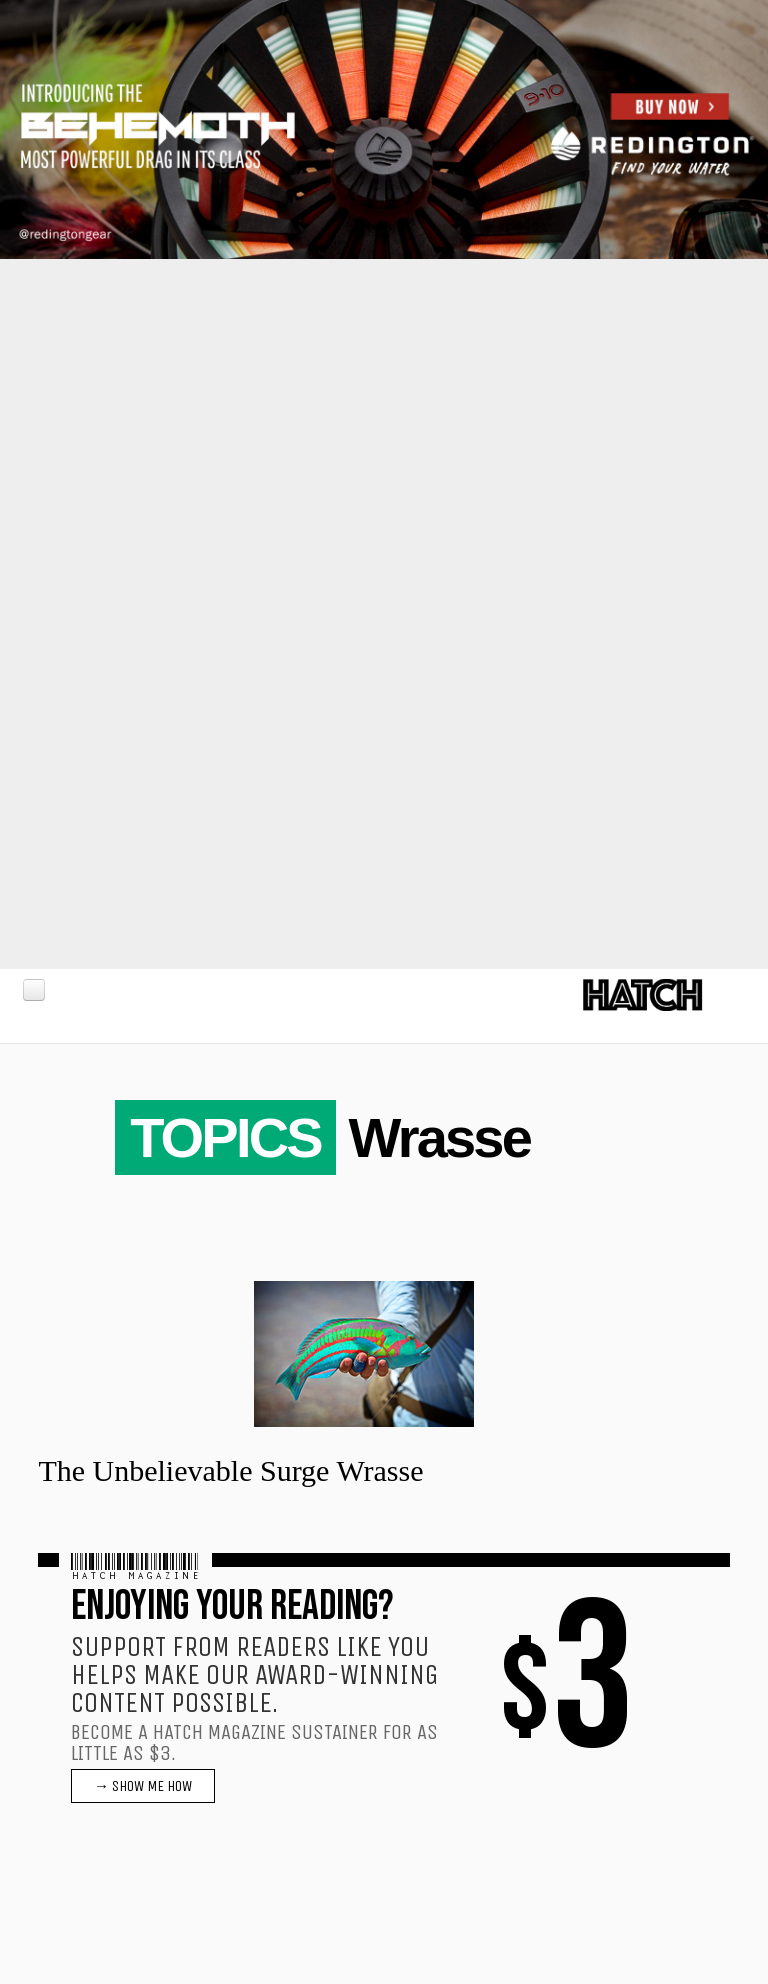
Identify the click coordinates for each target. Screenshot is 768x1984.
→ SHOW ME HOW (143, 1786)
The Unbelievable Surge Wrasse (230, 1470)
